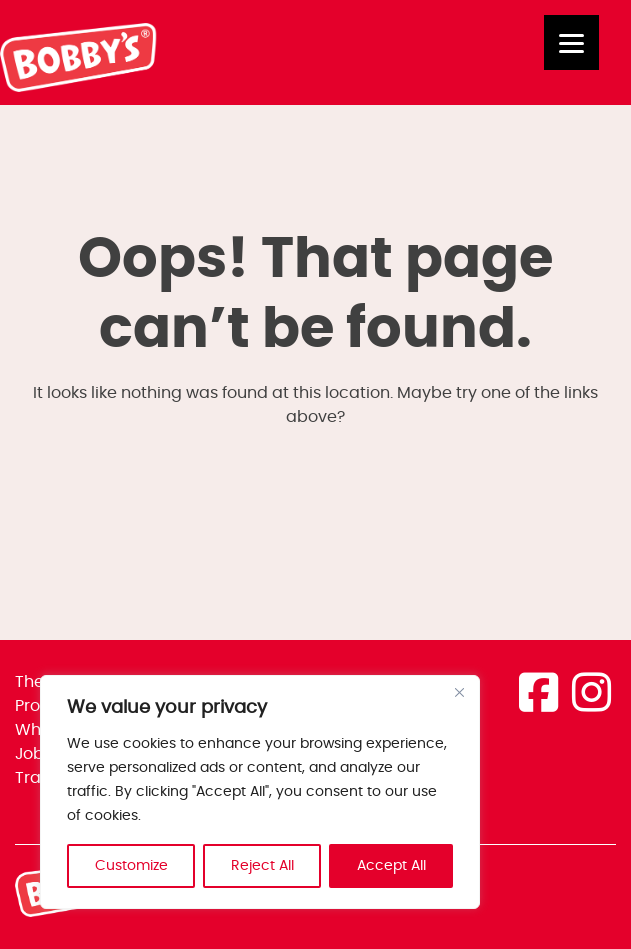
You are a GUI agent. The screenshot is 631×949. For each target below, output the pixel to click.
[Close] (459, 692)
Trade (38, 778)
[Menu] (571, 42)
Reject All (262, 866)
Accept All (391, 866)
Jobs (33, 754)
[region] (260, 792)
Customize (131, 866)
